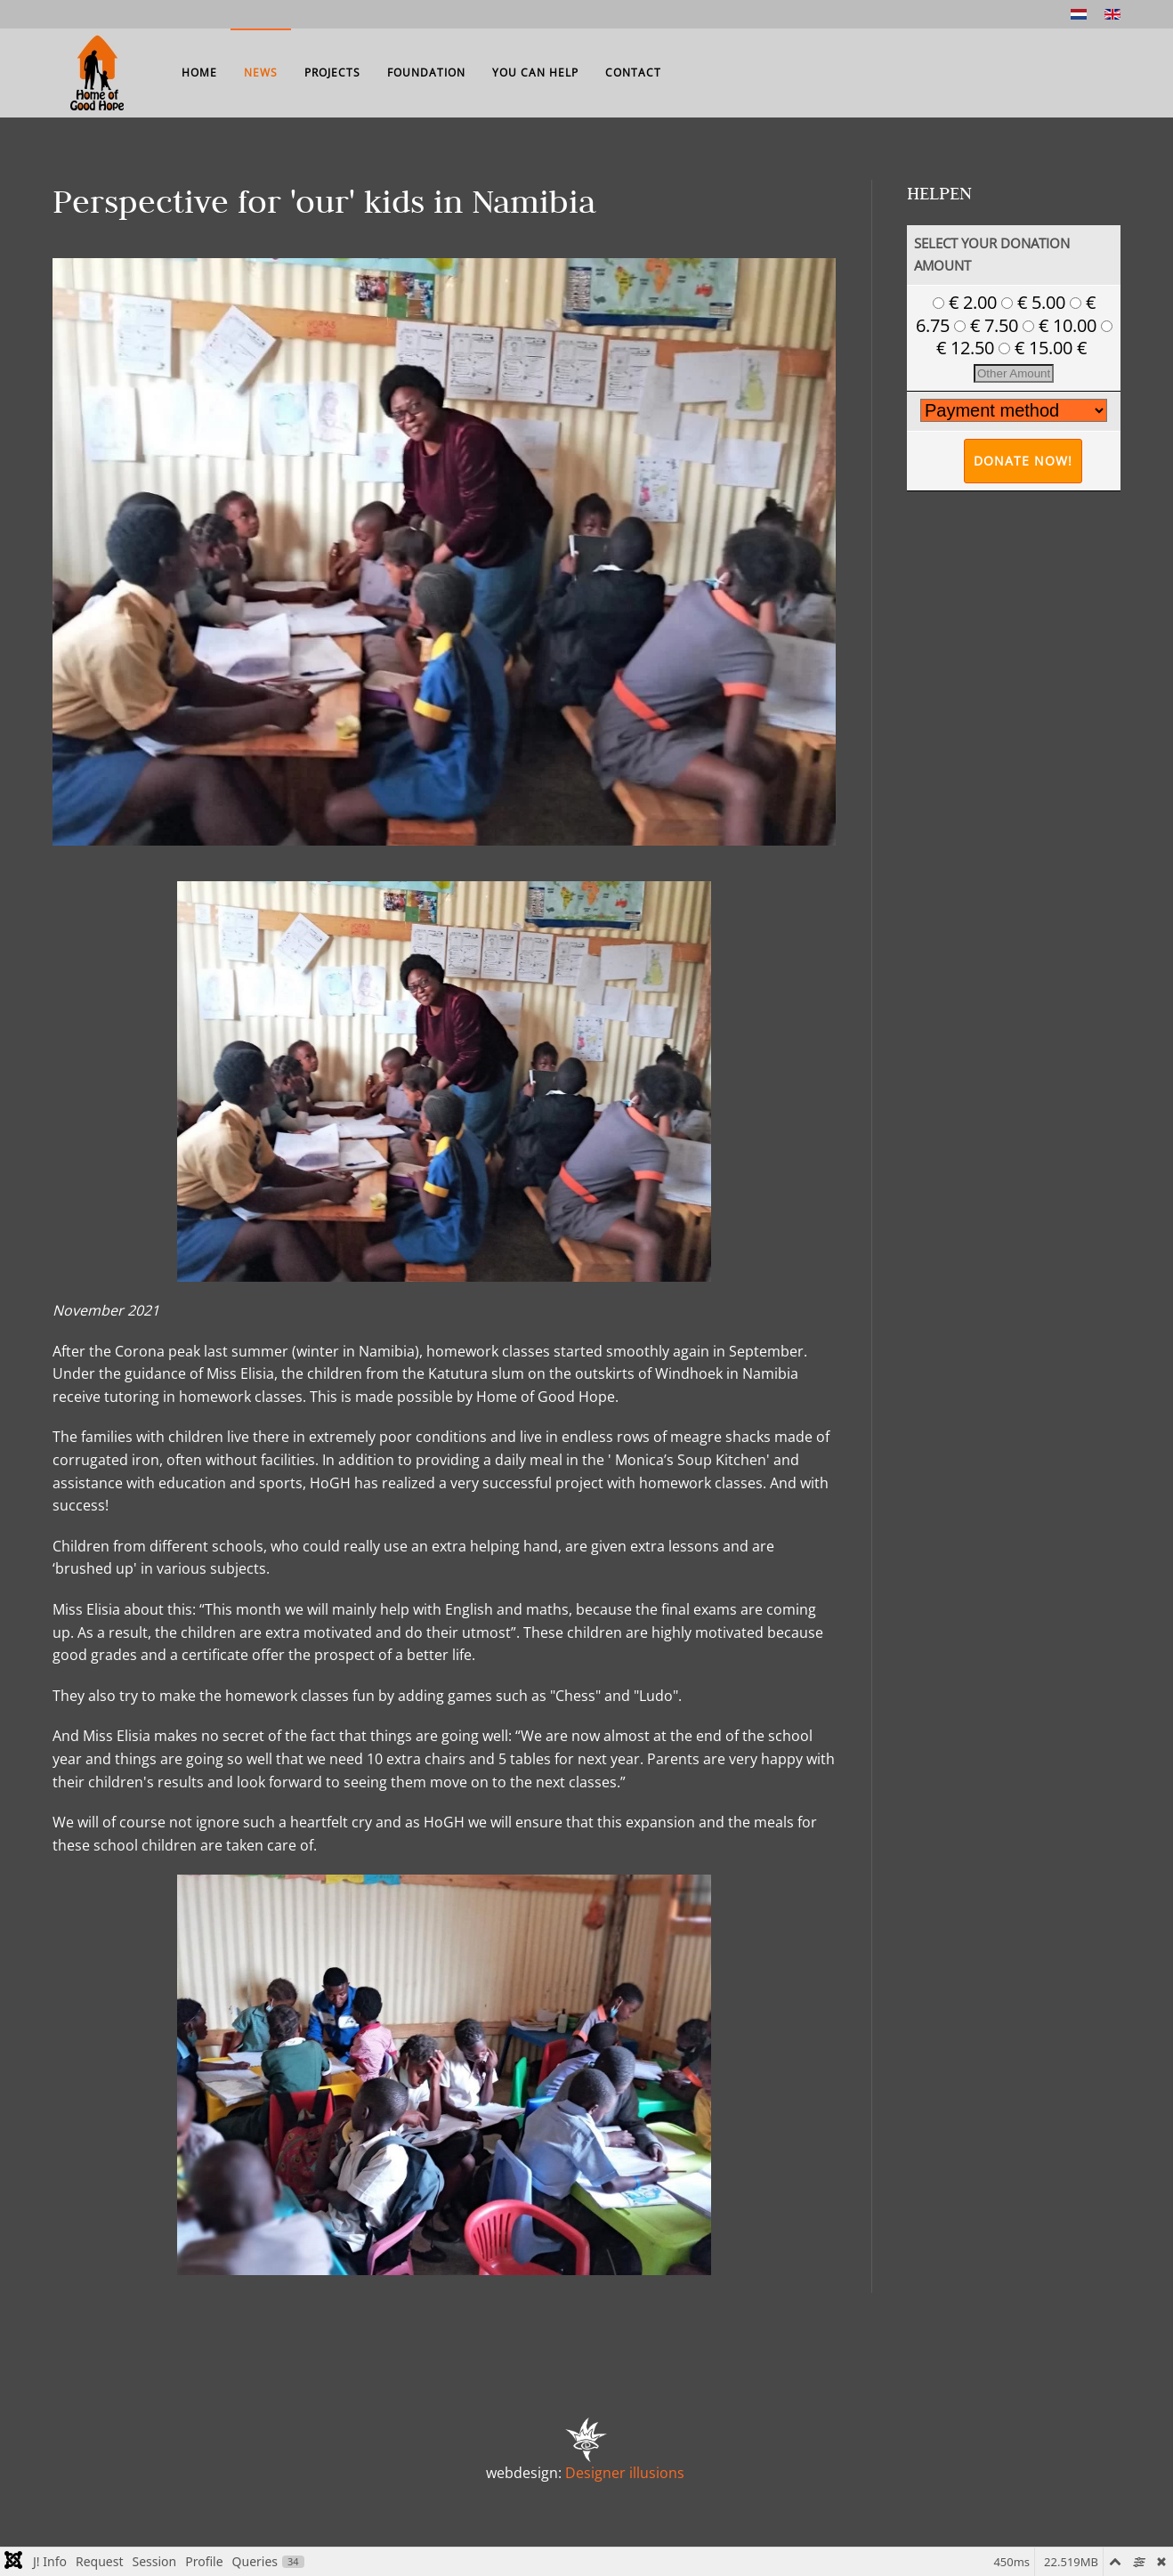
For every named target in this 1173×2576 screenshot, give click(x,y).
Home (199, 72)
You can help (535, 72)
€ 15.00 (1038, 348)
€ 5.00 (1035, 302)
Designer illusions (624, 2473)
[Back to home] (97, 72)
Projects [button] (332, 72)
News (261, 72)
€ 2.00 (967, 302)
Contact (633, 72)
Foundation (426, 72)
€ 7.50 (988, 325)
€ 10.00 (1062, 325)
